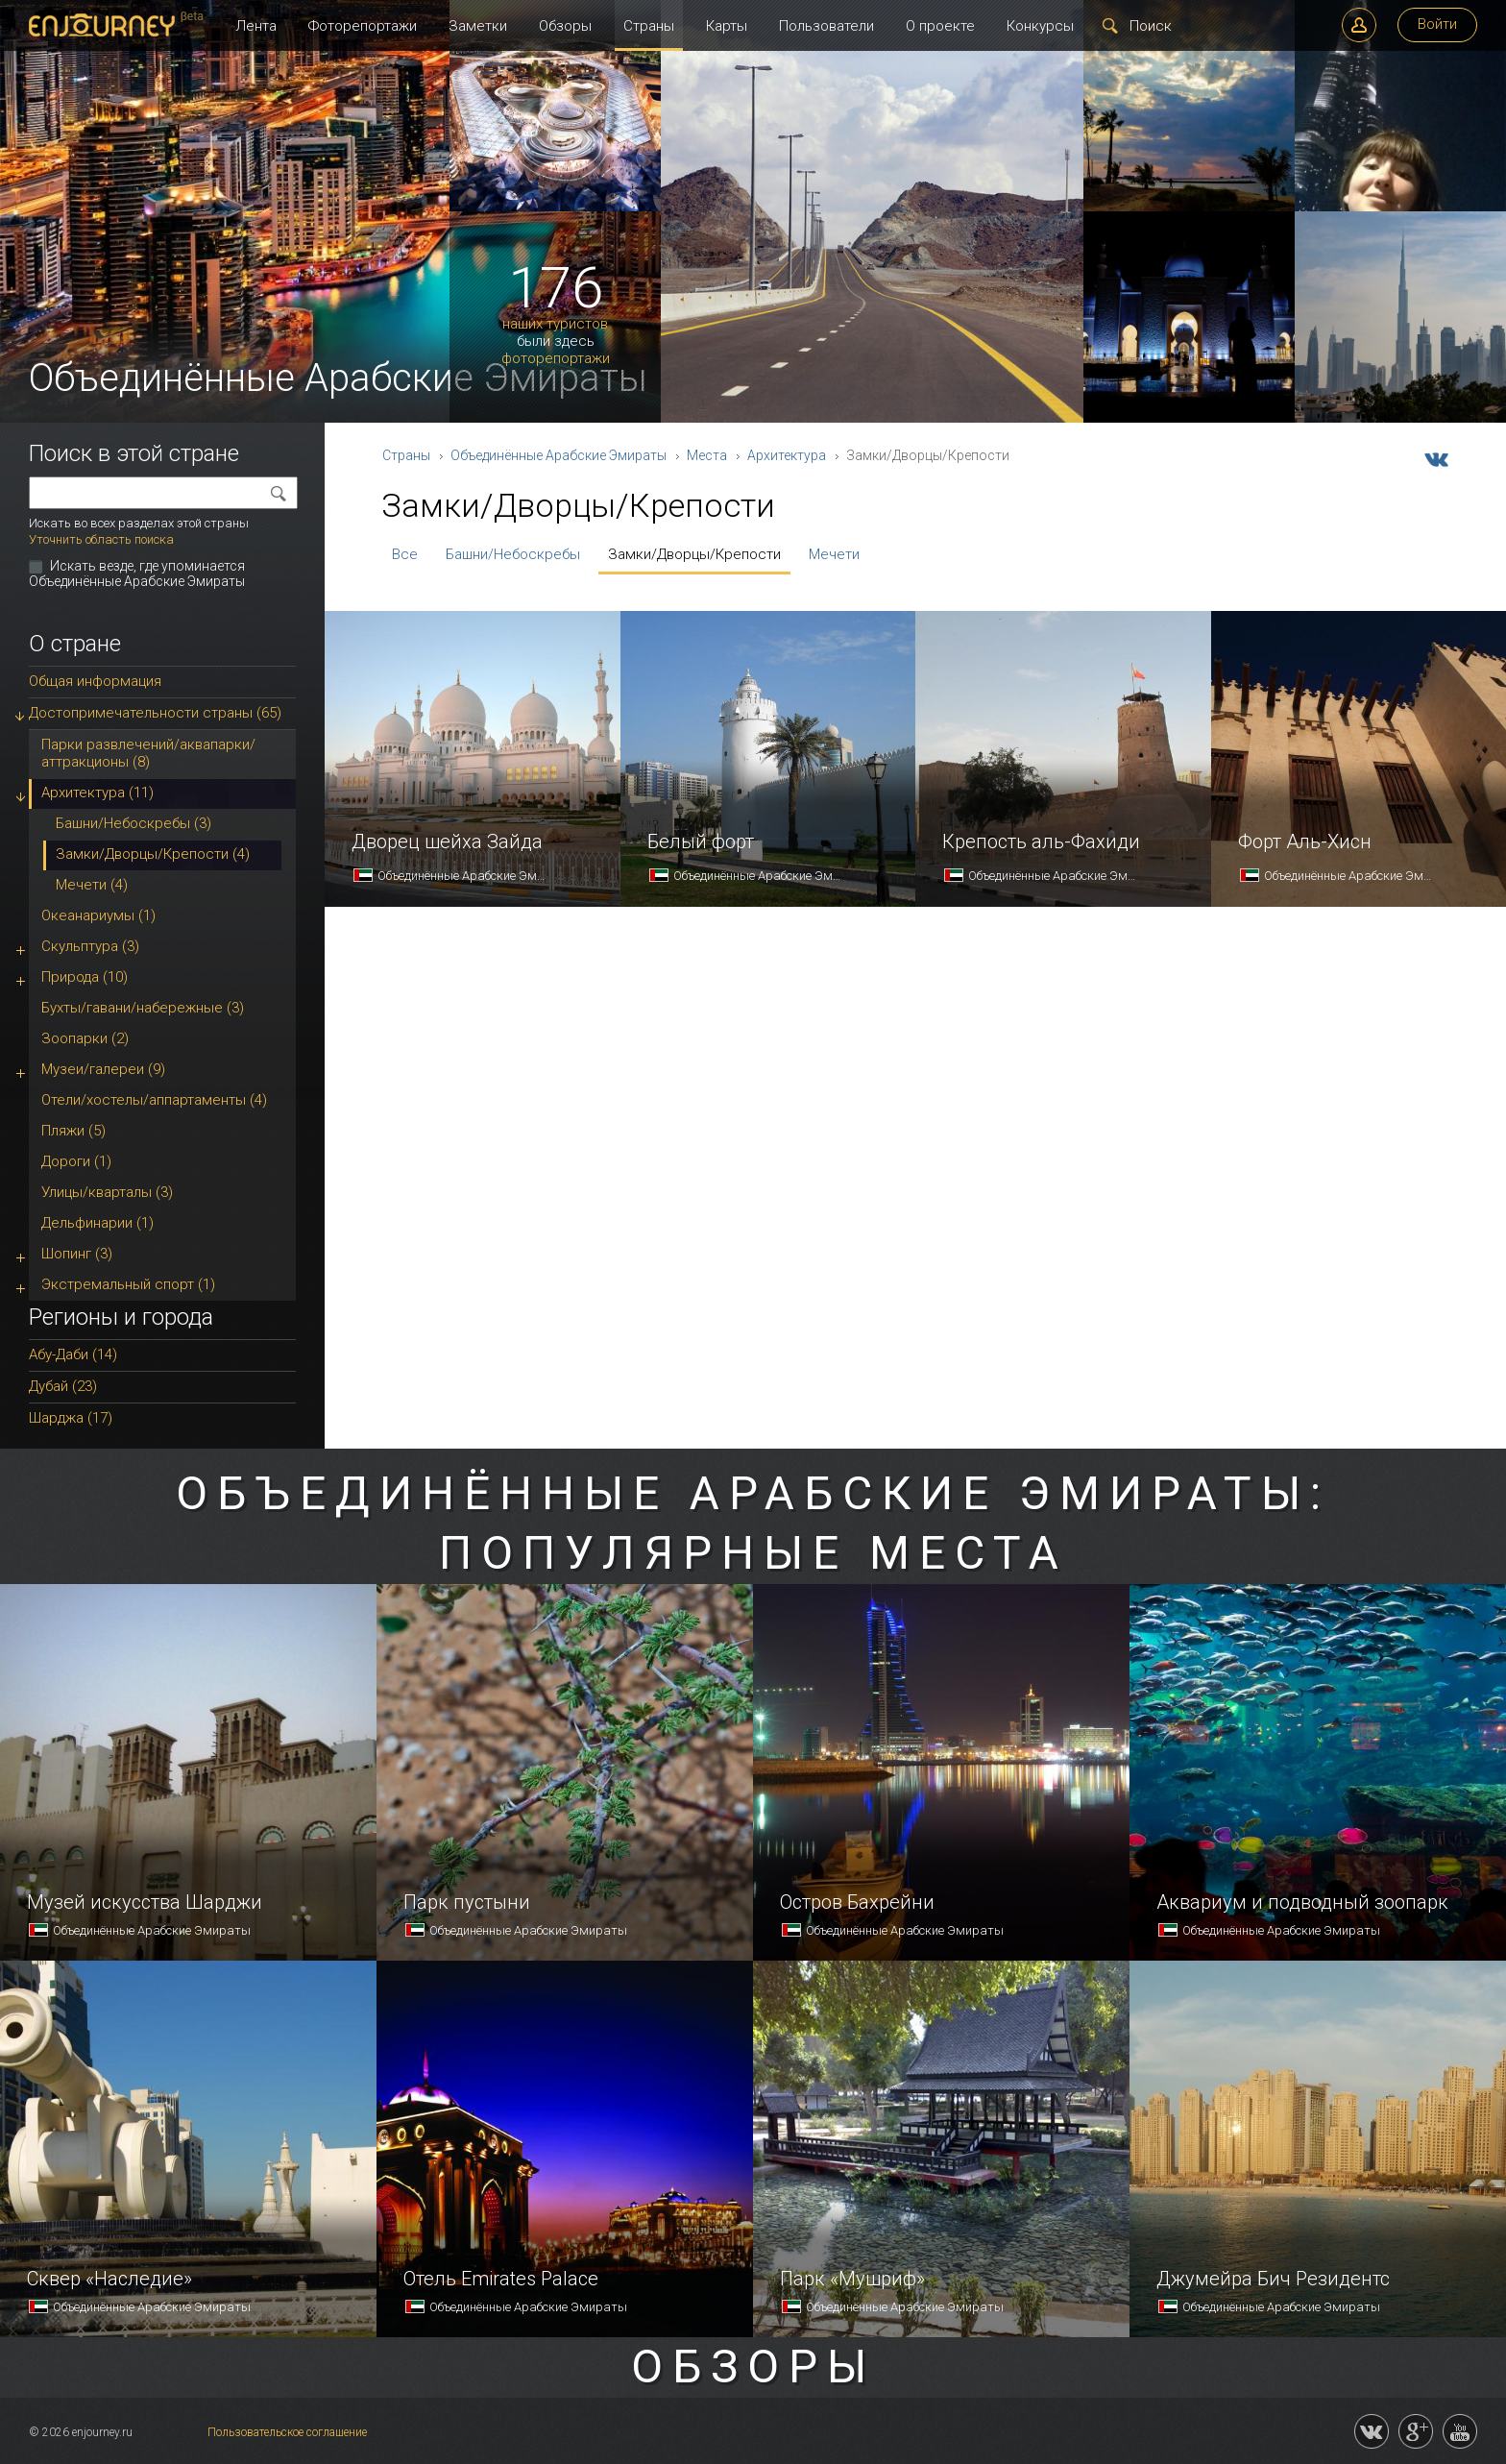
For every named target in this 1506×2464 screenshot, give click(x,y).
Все (405, 554)
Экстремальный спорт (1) (128, 1284)
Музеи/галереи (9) (103, 1069)
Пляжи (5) (73, 1130)
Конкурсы (1040, 26)
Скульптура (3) (90, 946)
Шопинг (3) (76, 1253)
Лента (256, 26)
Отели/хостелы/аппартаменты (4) (154, 1100)
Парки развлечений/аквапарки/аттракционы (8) (148, 753)
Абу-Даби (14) (73, 1354)
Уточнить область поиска (101, 539)
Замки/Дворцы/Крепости (694, 554)
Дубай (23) (63, 1386)
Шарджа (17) (70, 1418)
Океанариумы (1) (98, 915)
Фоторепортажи (362, 26)
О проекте (940, 26)
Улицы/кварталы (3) (107, 1192)
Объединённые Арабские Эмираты (558, 455)
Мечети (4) (92, 884)
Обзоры (565, 26)
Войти (1437, 24)
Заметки (478, 26)
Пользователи (826, 26)
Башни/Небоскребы (513, 554)
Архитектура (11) (97, 792)
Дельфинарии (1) (97, 1223)
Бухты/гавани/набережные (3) (142, 1007)
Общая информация (95, 681)
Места (707, 455)
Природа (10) (84, 977)
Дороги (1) (76, 1161)
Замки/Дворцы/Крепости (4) (153, 854)
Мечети (834, 554)
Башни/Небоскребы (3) (133, 823)
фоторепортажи (555, 359)
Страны (648, 26)
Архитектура (786, 455)
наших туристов (555, 324)
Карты (726, 26)
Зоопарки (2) (85, 1038)
